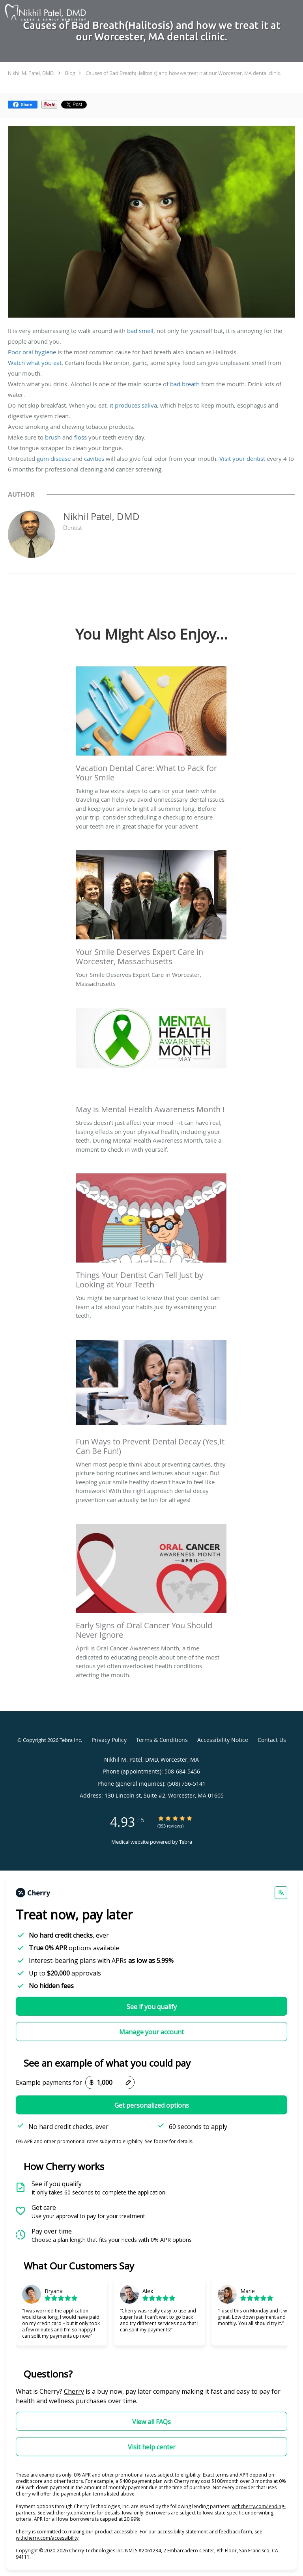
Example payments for (49, 2082)
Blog (70, 73)
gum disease (54, 458)
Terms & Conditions (162, 1740)
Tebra (185, 1841)
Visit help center (152, 2447)
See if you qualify (152, 2006)
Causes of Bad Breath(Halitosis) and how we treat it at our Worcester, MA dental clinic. (183, 73)
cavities (94, 458)
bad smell (140, 331)
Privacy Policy (109, 1740)
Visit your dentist (242, 458)
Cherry (74, 2391)
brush (53, 437)
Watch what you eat (35, 363)
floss (80, 437)
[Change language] (281, 1892)
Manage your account (151, 2032)
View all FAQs (151, 2421)
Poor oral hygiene (32, 352)
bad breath (185, 384)
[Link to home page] (59, 13)
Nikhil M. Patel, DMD (31, 73)
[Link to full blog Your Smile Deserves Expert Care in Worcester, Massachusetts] (151, 910)
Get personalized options (151, 2105)
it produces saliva (133, 405)
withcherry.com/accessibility (47, 2538)
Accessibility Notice (222, 1740)
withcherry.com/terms (71, 2512)
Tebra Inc (70, 1740)
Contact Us (272, 1740)
